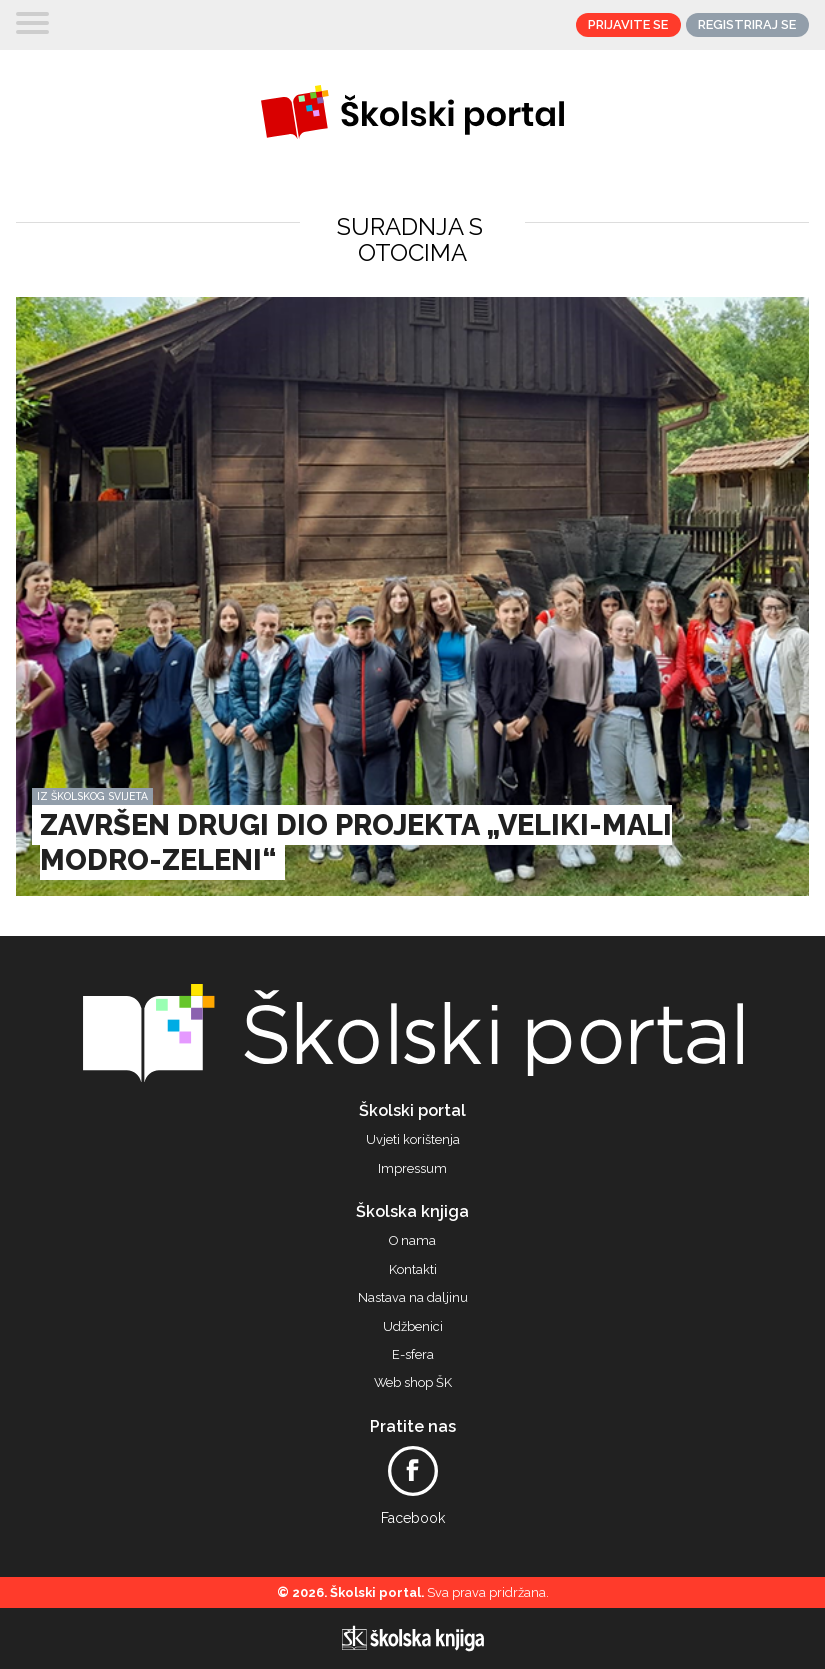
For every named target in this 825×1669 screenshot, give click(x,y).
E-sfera (413, 1355)
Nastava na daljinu (413, 1298)
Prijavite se (628, 24)
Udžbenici (413, 1327)
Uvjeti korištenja (413, 1140)
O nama (412, 1241)
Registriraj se (747, 24)
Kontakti (413, 1270)
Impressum (412, 1169)
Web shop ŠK (413, 1383)
